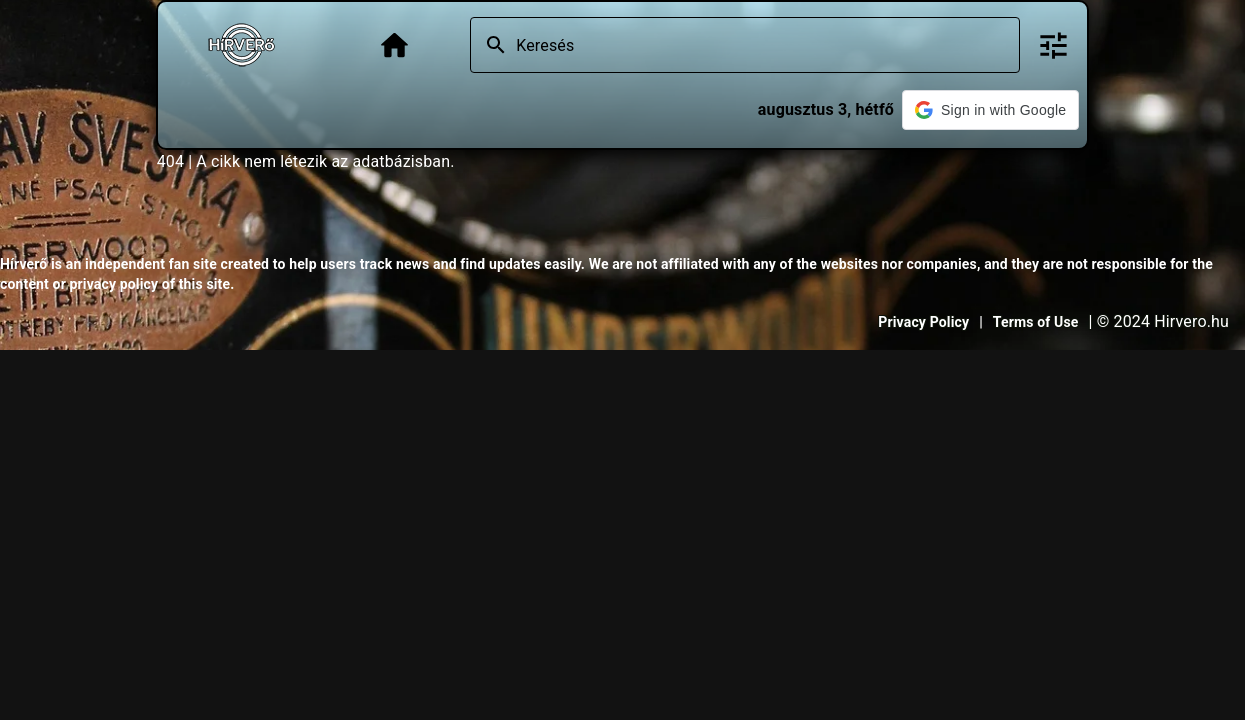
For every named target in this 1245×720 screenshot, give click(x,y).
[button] (990, 110)
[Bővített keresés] (1053, 45)
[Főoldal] (394, 45)
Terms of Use (1036, 322)
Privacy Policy (923, 322)
